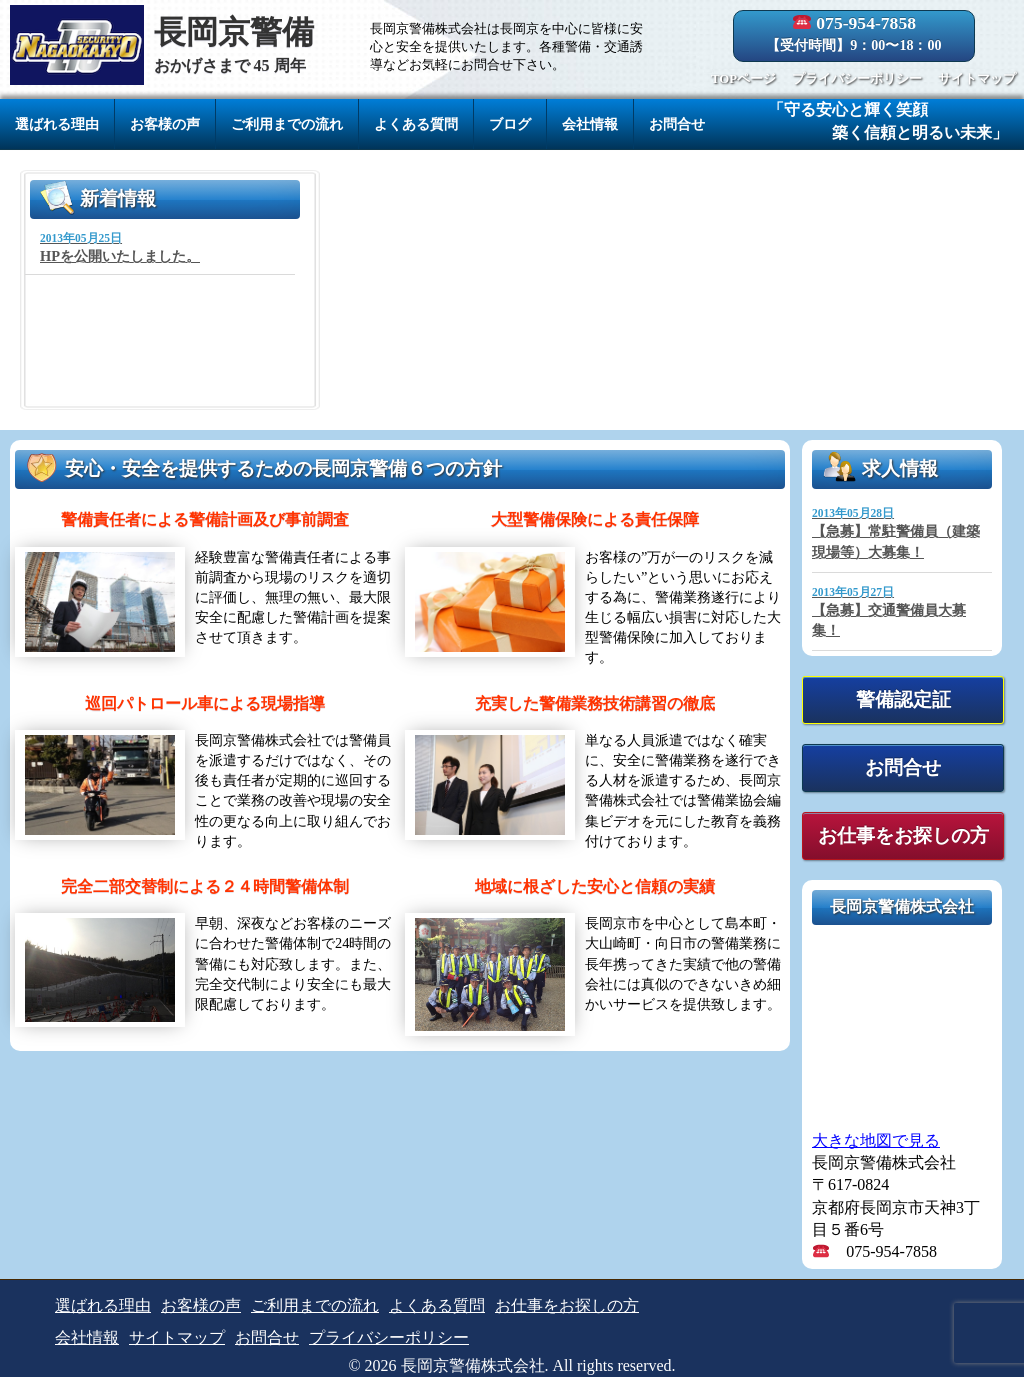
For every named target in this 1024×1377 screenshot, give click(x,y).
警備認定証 (903, 699)
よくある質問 (416, 124)
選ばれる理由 (57, 124)
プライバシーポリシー (857, 79)
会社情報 (590, 124)
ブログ (510, 124)
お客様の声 (165, 124)
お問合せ (677, 124)
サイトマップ (977, 79)
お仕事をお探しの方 (903, 835)
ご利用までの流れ (287, 124)
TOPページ (743, 79)
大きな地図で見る (876, 1140)
